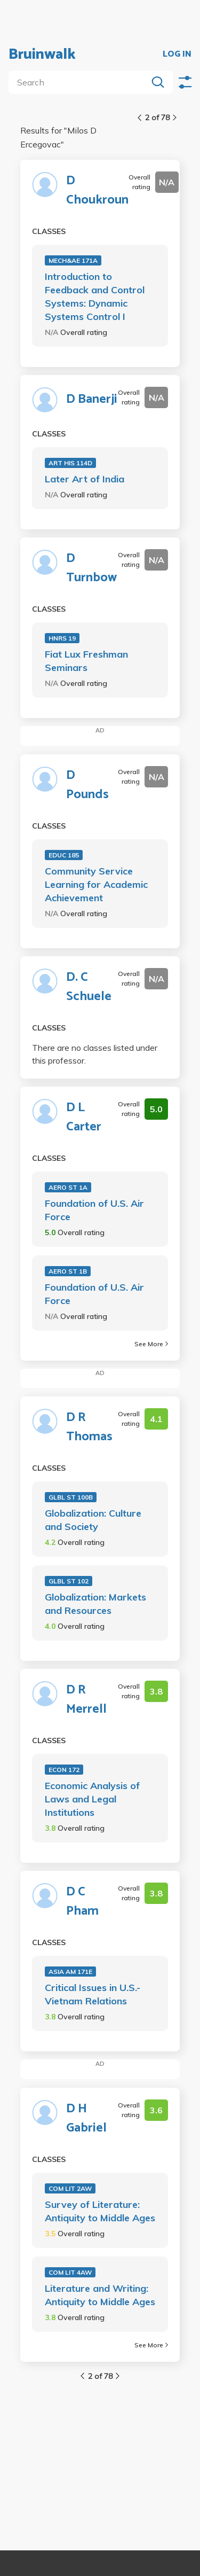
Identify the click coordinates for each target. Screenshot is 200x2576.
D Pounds (87, 785)
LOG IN (177, 54)
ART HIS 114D (70, 463)
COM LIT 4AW (70, 2272)
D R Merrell (86, 1700)
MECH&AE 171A (73, 260)
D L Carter (83, 1117)
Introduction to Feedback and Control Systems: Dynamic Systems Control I (95, 296)
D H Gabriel (86, 2118)
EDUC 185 (64, 855)
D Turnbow (91, 568)
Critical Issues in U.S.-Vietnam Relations (92, 1994)
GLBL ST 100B (71, 1497)
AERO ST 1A (68, 1187)
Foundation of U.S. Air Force (94, 1210)
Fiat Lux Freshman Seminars (86, 661)
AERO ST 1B (68, 1271)
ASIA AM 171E (70, 1972)
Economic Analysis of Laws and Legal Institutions (92, 1798)
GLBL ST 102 (69, 1581)
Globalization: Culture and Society (93, 1520)
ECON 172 (64, 1770)
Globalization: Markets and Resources (95, 1604)
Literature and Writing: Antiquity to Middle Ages (100, 2295)
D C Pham (82, 1902)
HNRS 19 (62, 638)
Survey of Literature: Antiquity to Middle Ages (100, 2211)
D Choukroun (97, 190)
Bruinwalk (42, 54)
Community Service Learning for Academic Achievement (96, 884)
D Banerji (91, 399)
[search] (80, 82)
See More (151, 1344)
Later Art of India (84, 479)
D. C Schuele (88, 987)
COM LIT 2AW (70, 2188)
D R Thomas (89, 1427)
